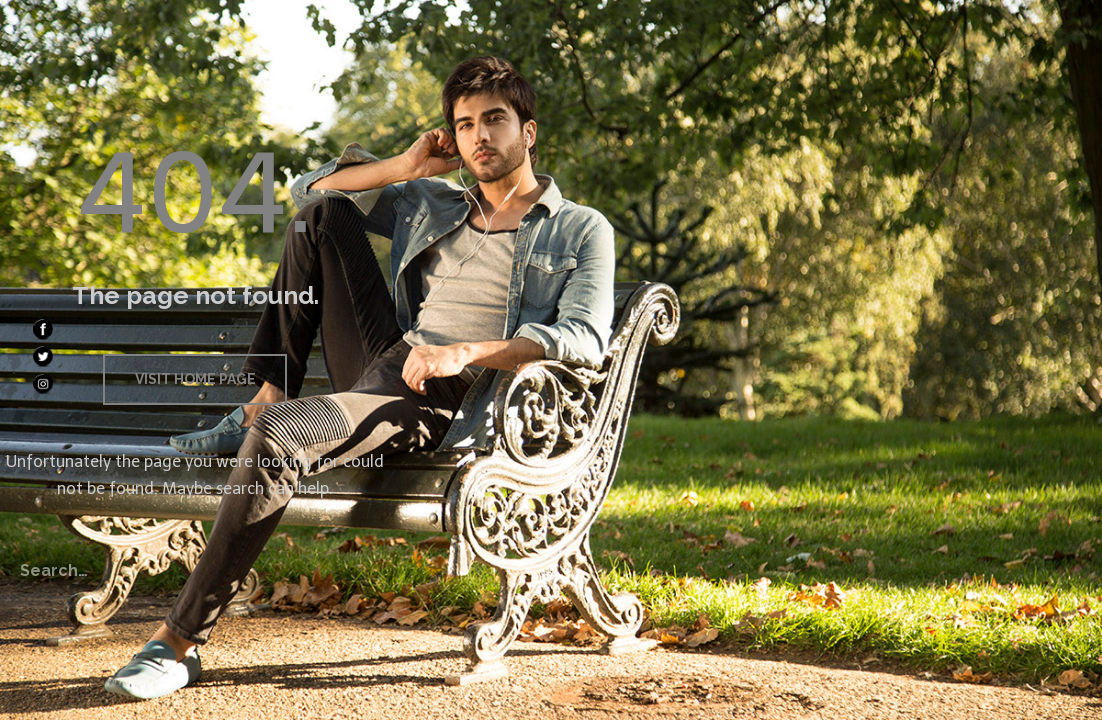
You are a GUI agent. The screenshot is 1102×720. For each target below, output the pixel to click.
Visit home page (195, 379)
